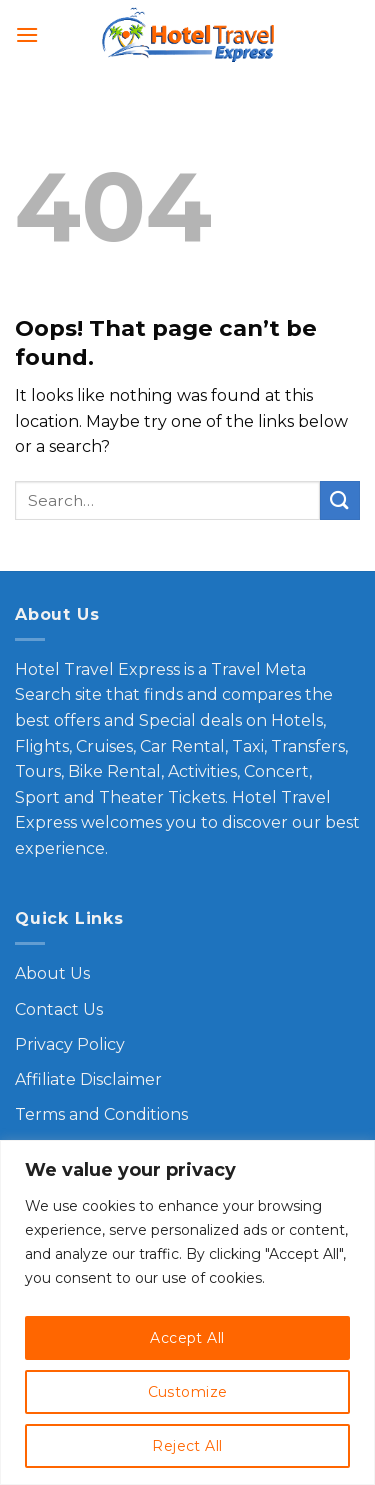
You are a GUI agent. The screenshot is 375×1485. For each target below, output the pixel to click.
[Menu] (27, 34)
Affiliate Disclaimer (88, 1079)
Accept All (187, 1338)
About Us (52, 973)
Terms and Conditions (101, 1114)
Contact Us (59, 1009)
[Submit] (340, 500)
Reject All (187, 1446)
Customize (188, 1392)
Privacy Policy (70, 1044)
